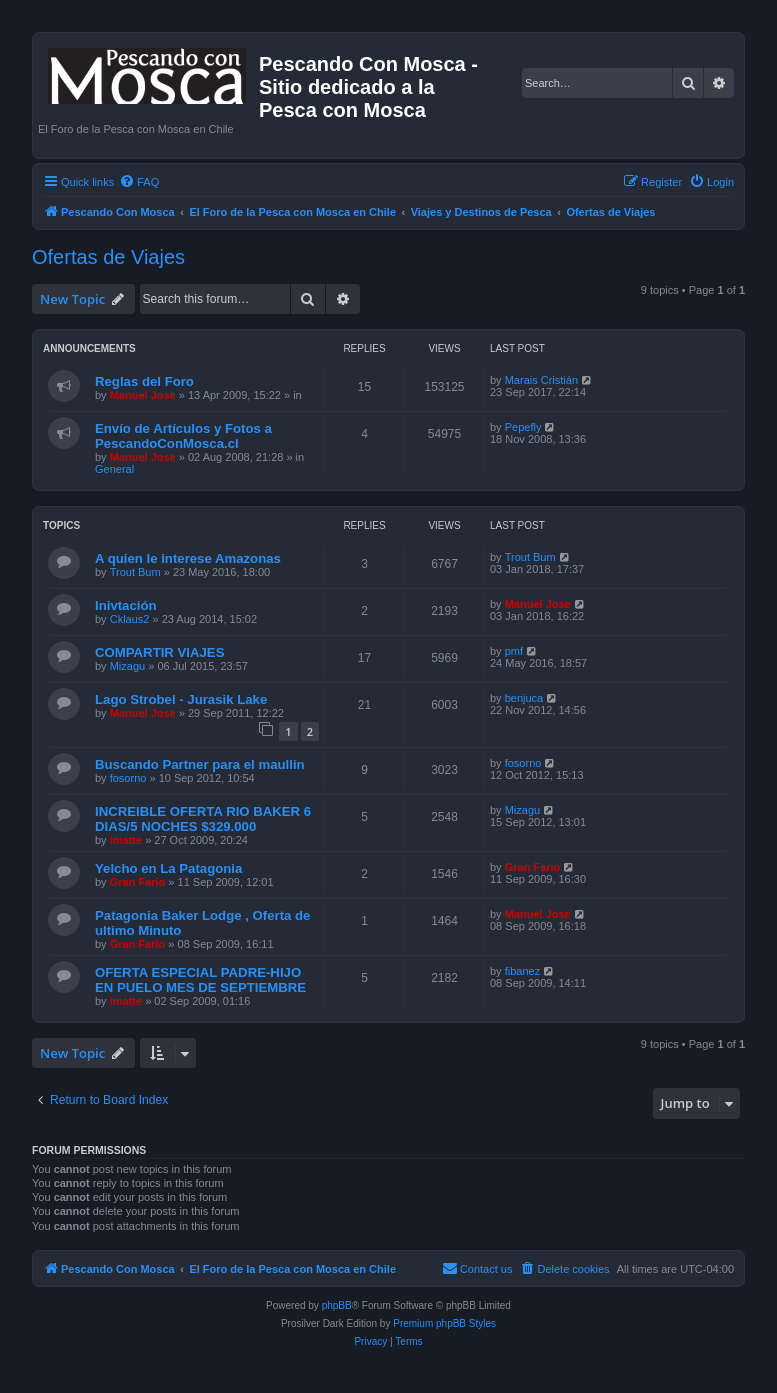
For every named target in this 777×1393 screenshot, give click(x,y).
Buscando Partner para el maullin (200, 764)
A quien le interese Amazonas (188, 558)
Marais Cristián (541, 380)
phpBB (337, 1305)
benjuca (524, 698)
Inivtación (126, 605)
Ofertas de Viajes (108, 257)
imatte (126, 840)
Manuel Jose (143, 395)
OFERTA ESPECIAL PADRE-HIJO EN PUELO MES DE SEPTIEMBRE (200, 980)
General (114, 469)
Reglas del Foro (144, 381)
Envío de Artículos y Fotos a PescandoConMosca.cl (183, 436)
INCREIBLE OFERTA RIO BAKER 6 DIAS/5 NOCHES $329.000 (203, 819)
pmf (514, 651)
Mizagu (127, 666)
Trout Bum (135, 572)
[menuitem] (139, 182)
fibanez (522, 971)
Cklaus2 (130, 619)
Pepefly (523, 427)
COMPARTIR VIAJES (159, 652)
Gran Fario (138, 882)
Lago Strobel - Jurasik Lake (181, 699)
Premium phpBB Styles (444, 1323)
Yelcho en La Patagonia (168, 868)
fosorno (128, 778)
